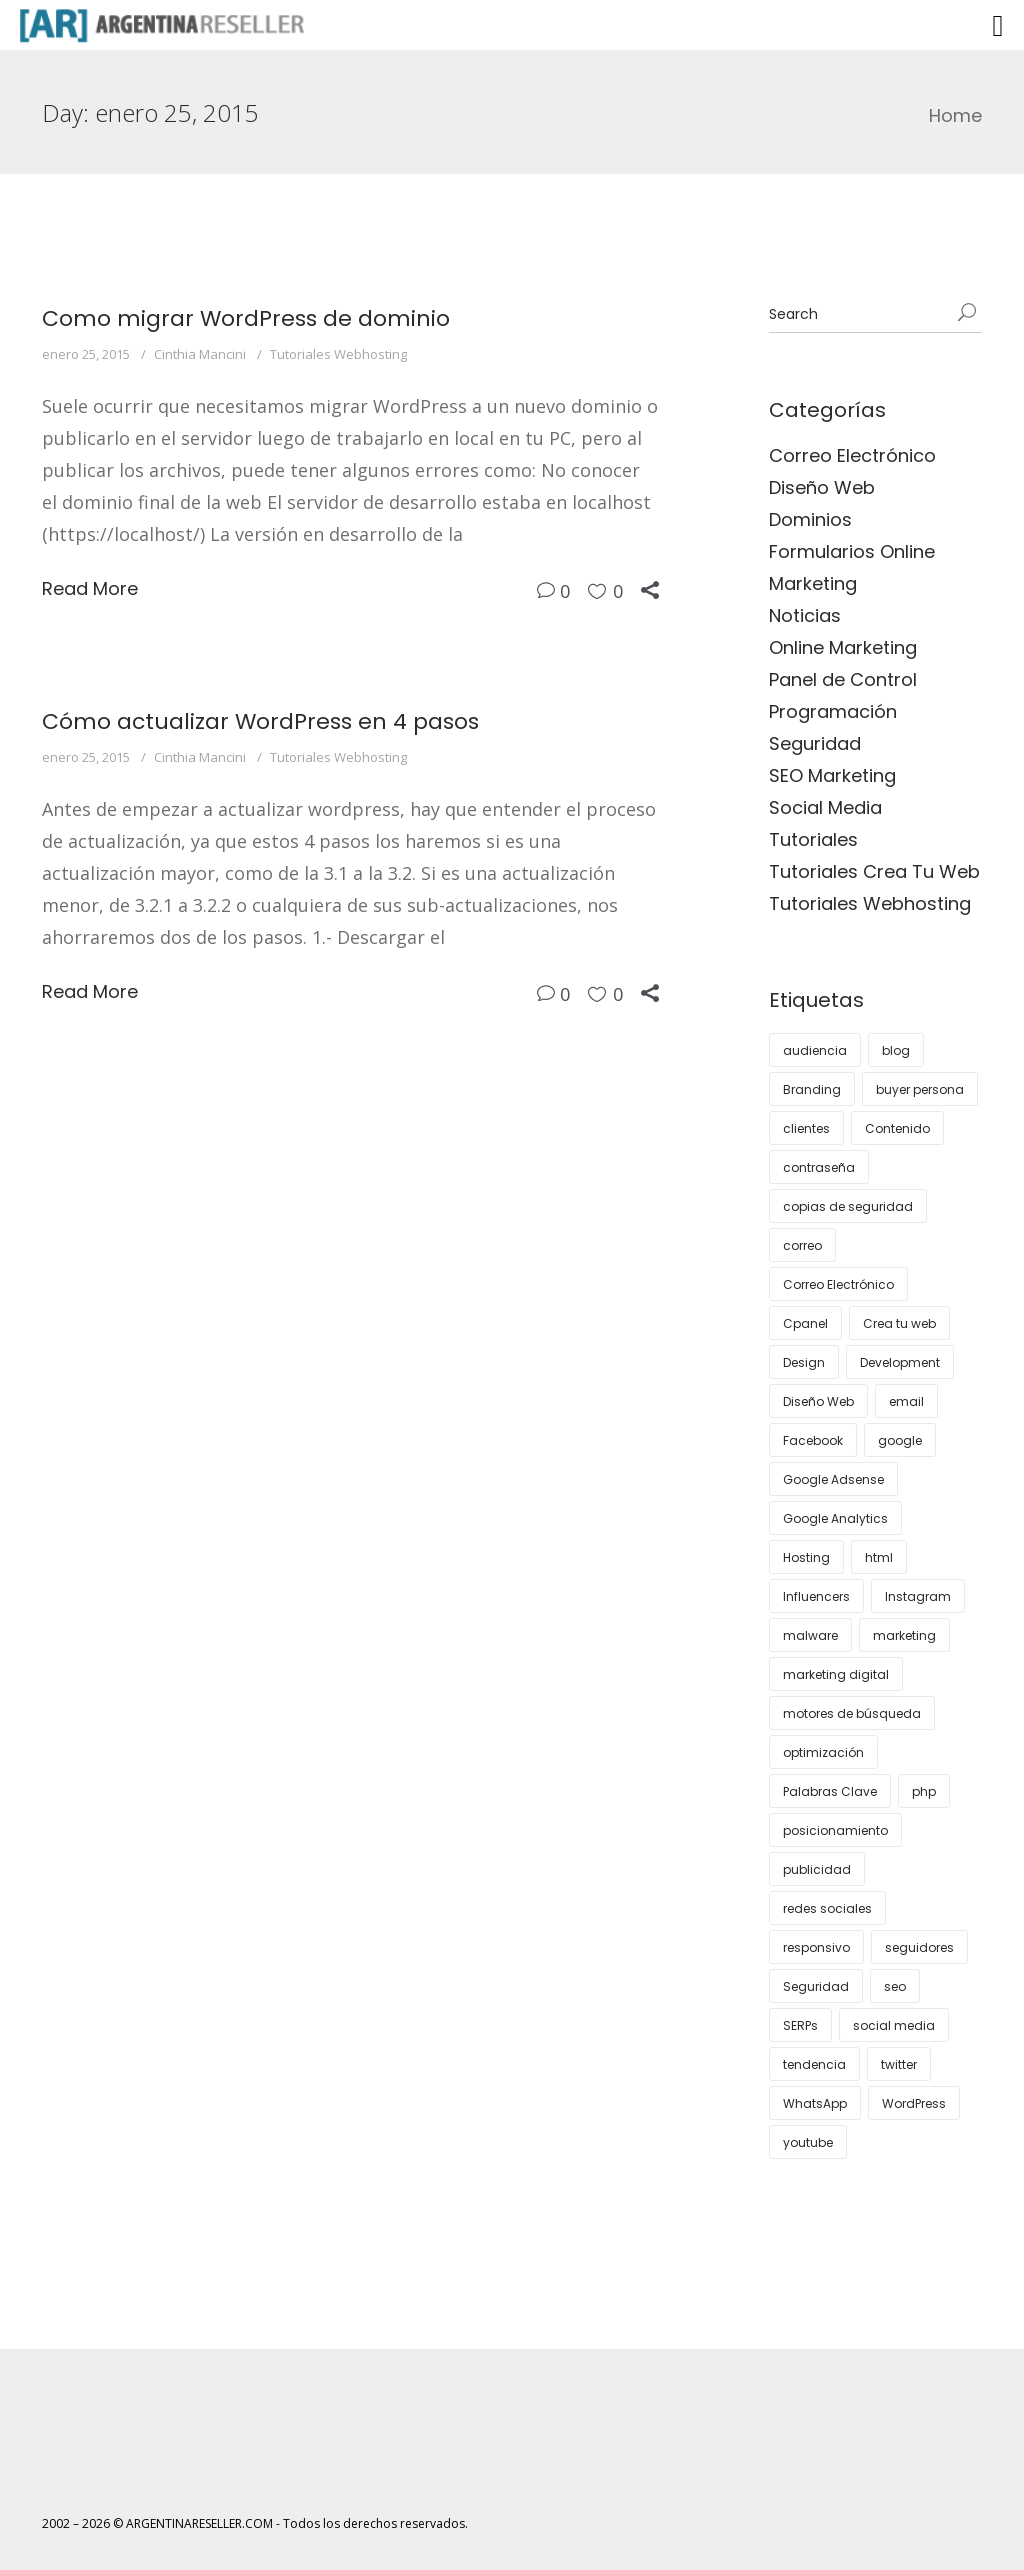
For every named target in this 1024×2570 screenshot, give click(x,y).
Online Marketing (843, 647)
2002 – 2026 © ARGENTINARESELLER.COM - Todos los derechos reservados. (255, 2523)
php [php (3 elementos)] (924, 1791)
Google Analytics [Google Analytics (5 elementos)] (835, 1518)
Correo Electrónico (852, 455)
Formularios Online (852, 551)
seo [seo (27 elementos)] (895, 1986)
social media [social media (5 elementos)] (894, 2025)
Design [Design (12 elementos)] (804, 1362)
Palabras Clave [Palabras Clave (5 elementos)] (830, 1791)
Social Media (825, 807)
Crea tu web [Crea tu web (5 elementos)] (899, 1323)
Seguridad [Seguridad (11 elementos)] (816, 1986)
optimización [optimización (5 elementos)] (823, 1752)
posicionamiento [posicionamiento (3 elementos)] (835, 1830)
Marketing (813, 583)
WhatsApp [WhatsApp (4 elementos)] (815, 2103)
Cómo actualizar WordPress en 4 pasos (260, 721)
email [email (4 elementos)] (906, 1401)
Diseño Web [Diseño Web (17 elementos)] (818, 1401)
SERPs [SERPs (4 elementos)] (800, 2025)
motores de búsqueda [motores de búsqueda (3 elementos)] (852, 1713)
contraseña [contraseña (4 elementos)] (819, 1167)
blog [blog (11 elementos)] (896, 1050)
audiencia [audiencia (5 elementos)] (815, 1050)
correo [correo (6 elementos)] (802, 1245)
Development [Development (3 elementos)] (900, 1362)
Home (955, 115)
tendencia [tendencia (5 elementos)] (814, 2064)
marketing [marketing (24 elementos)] (904, 1635)
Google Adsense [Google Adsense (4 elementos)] (833, 1479)
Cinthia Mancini (200, 354)
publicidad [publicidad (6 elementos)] (817, 1869)
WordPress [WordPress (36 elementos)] (914, 2103)
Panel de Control (843, 679)
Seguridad (815, 743)
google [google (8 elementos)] (900, 1440)
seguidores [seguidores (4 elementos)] (919, 1947)
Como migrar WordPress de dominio (246, 318)
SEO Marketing (832, 775)
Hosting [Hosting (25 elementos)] (806, 1557)
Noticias (805, 615)
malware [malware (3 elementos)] (810, 1635)
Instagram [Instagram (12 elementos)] (918, 1596)
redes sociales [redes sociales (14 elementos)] (827, 1908)
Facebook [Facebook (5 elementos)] (813, 1440)
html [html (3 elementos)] (879, 1557)
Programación (833, 711)
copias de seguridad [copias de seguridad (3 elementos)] (848, 1206)
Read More (90, 588)
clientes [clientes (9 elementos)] (806, 1128)
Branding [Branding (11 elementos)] (812, 1089)
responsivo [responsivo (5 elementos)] (816, 1947)
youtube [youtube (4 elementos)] (808, 2142)
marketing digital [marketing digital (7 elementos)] (836, 1674)
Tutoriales (813, 839)
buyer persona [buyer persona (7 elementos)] (920, 1089)
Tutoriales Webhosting (338, 354)
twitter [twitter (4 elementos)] (899, 2064)
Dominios (810, 519)
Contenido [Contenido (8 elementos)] (897, 1128)
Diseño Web (822, 487)
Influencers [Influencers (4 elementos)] (816, 1596)
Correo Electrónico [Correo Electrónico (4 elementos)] (838, 1284)
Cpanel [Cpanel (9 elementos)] (805, 1323)
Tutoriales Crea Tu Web (874, 871)
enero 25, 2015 (86, 354)
